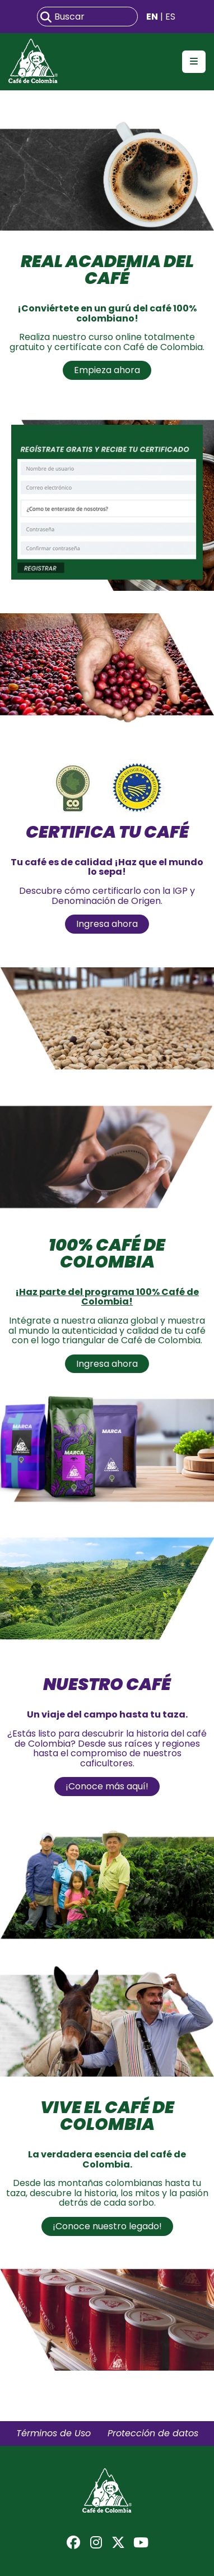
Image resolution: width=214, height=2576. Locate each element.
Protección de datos (153, 2433)
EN (152, 16)
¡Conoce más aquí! (107, 1786)
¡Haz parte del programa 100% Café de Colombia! (107, 1296)
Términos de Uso (53, 2433)
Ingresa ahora (107, 923)
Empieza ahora (107, 370)
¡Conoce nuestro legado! (107, 2226)
